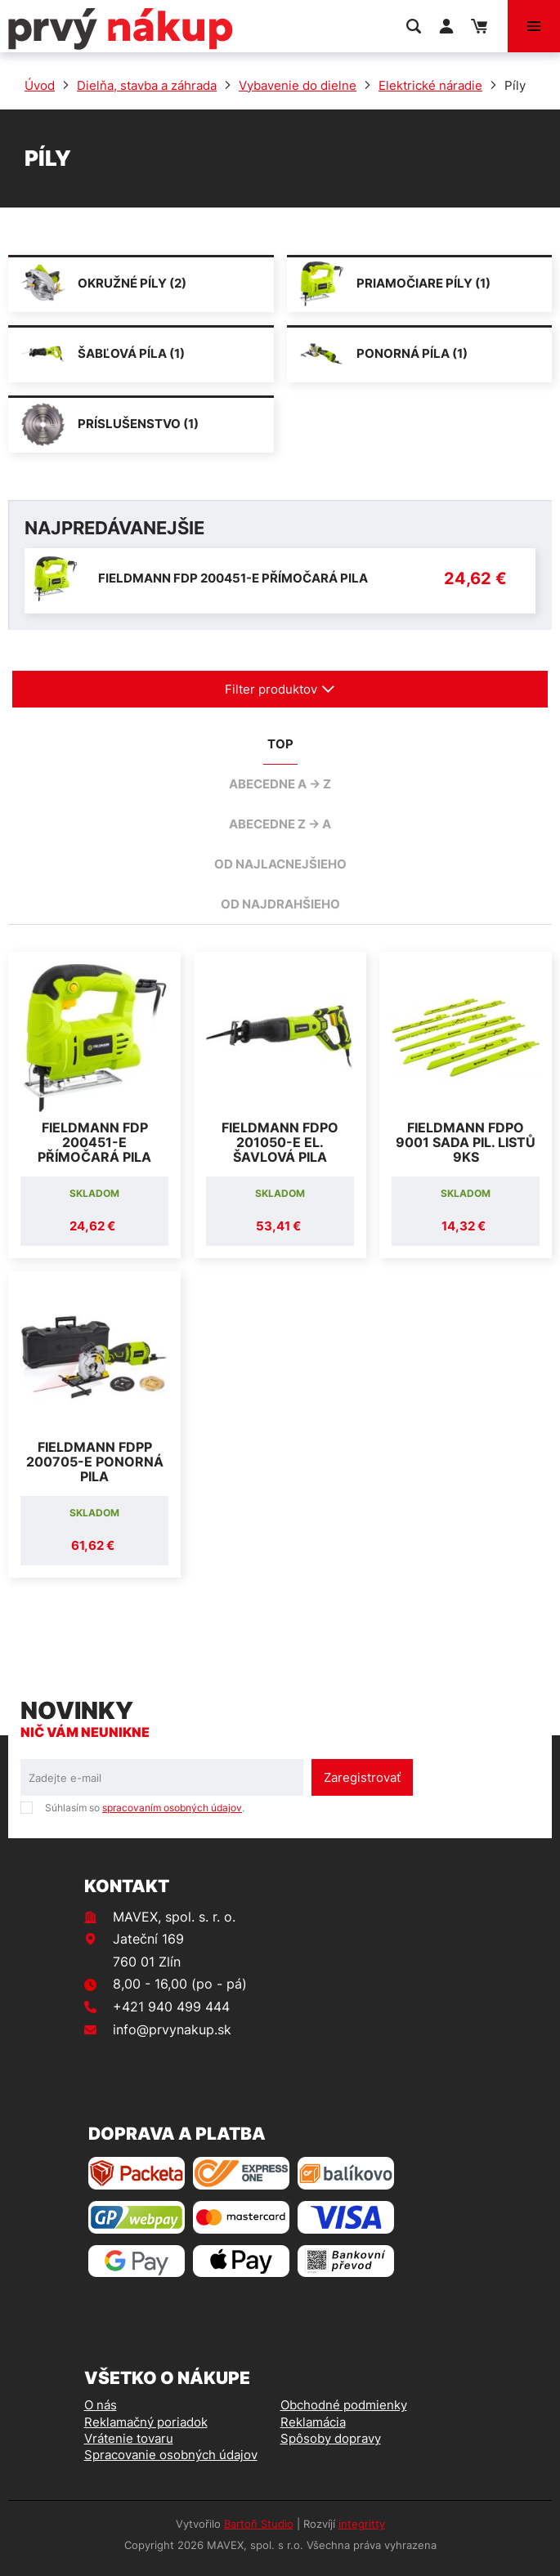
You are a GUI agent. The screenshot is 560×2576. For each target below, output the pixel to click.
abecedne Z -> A (280, 824)
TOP (280, 744)
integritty (361, 2523)
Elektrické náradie (430, 85)
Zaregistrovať (362, 1777)
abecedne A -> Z (280, 784)
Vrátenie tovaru (128, 2438)
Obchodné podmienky (343, 2405)
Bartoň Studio (258, 2523)
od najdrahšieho (280, 904)
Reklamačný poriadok (146, 2422)
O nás (100, 2405)
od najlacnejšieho (280, 864)
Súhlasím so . (144, 1807)
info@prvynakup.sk (172, 2029)
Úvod (40, 85)
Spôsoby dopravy (330, 2438)
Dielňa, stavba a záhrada (147, 85)
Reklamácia (313, 2422)
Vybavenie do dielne (297, 85)
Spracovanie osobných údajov (171, 2454)
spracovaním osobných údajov (172, 1807)
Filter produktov (280, 689)
